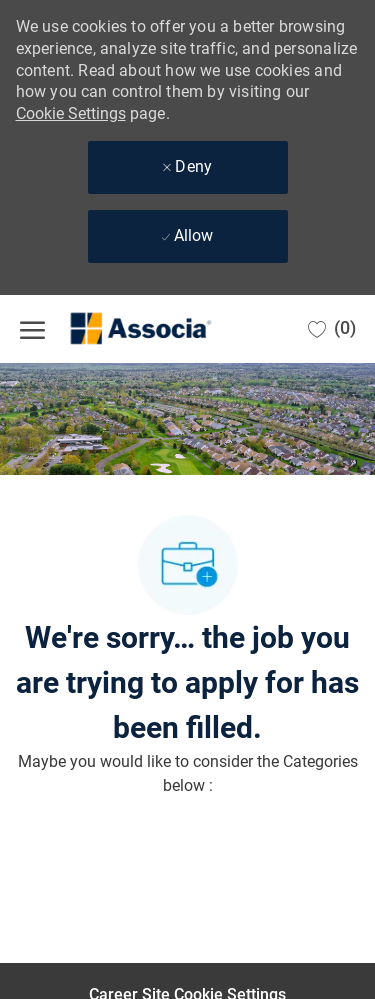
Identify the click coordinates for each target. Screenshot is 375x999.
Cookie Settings (71, 113)
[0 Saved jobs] (332, 328)
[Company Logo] (120, 329)
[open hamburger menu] (32, 329)
